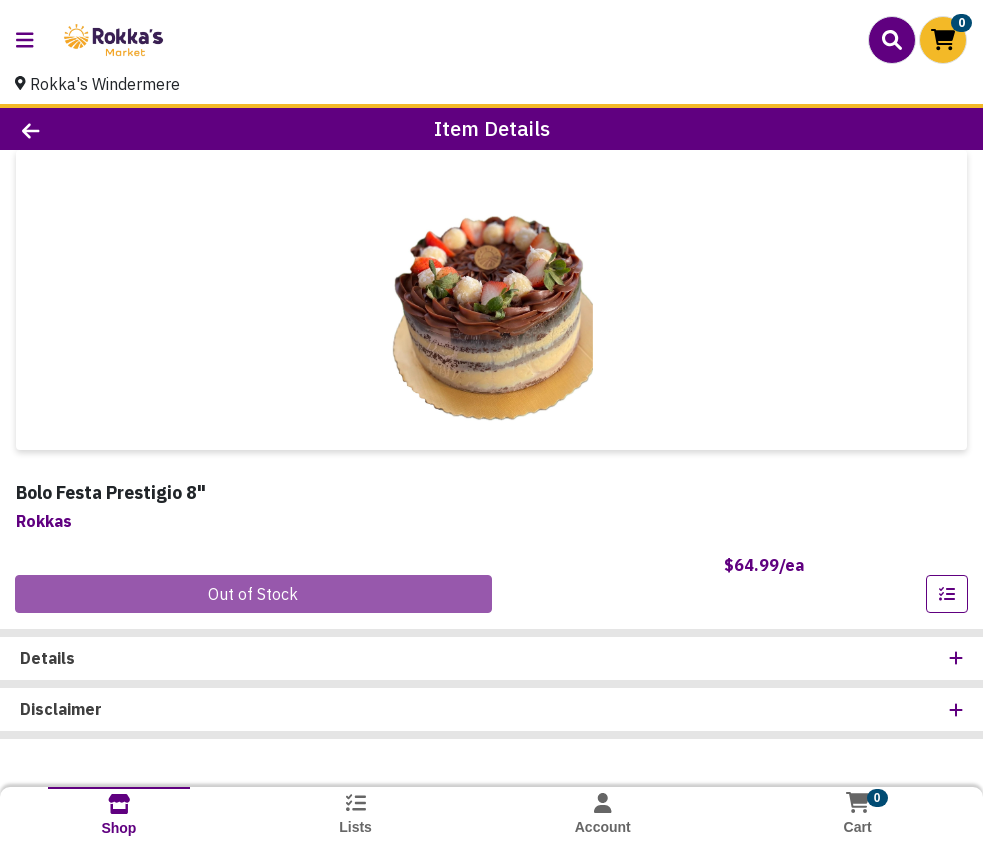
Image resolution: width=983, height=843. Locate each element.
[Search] (892, 40)
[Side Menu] (25, 40)
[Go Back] (135, 129)
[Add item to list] (947, 594)
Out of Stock (253, 594)
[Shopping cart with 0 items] (943, 40)
